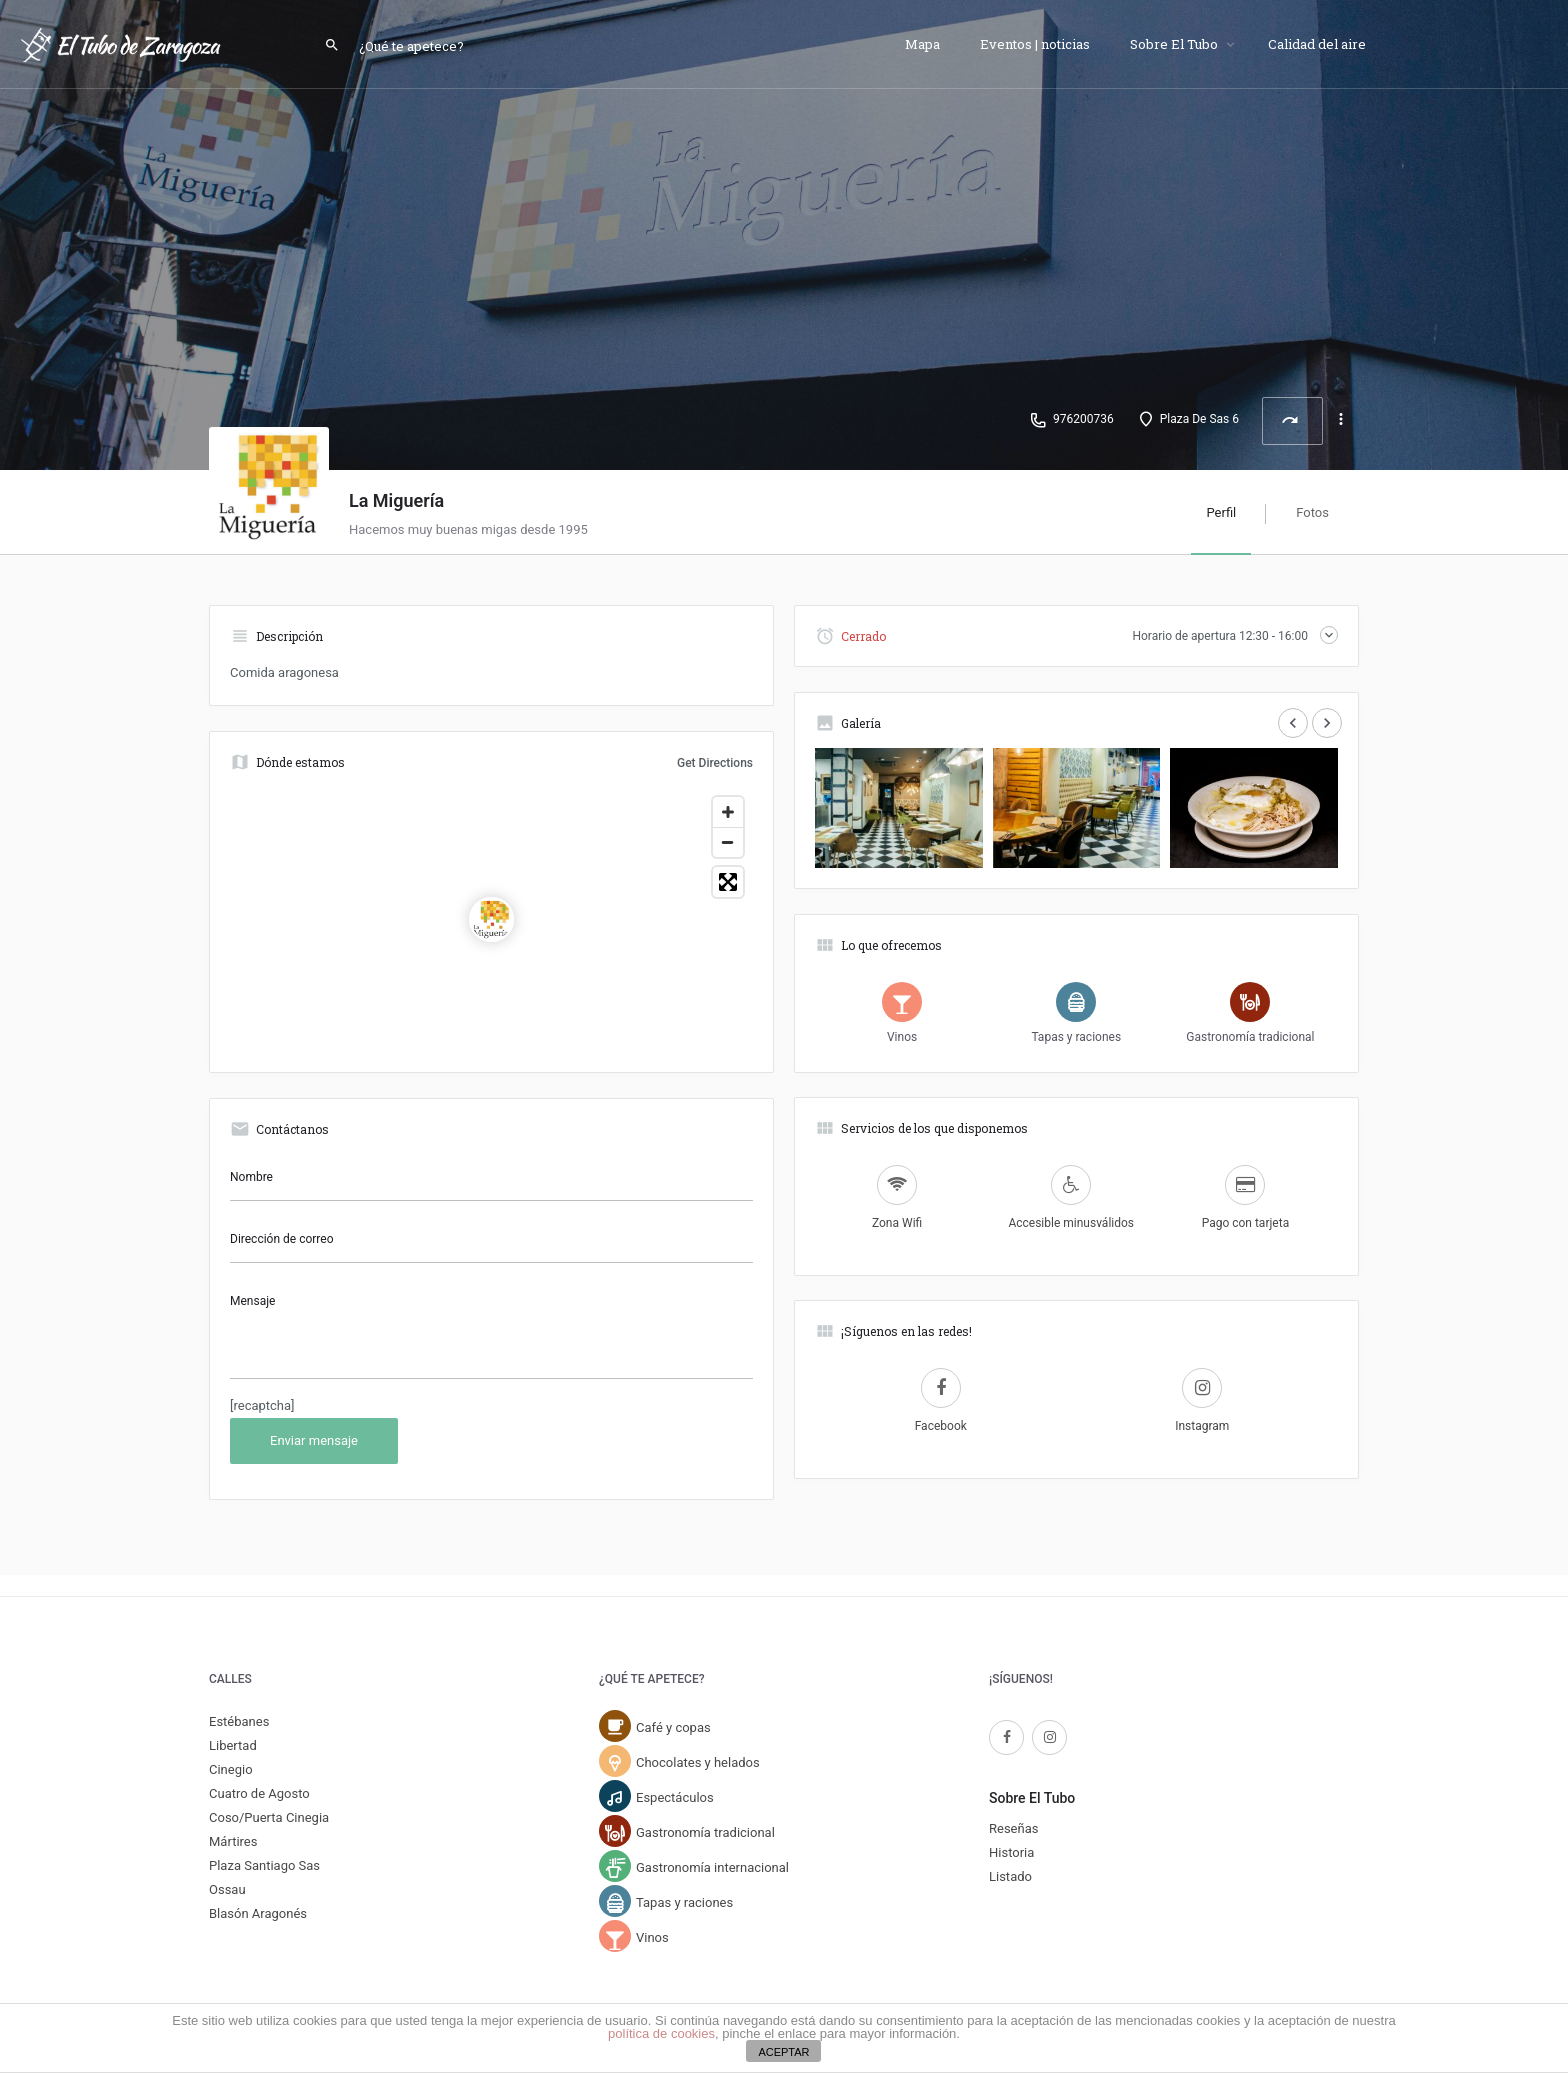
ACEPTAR (783, 2052)
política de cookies (661, 2033)
